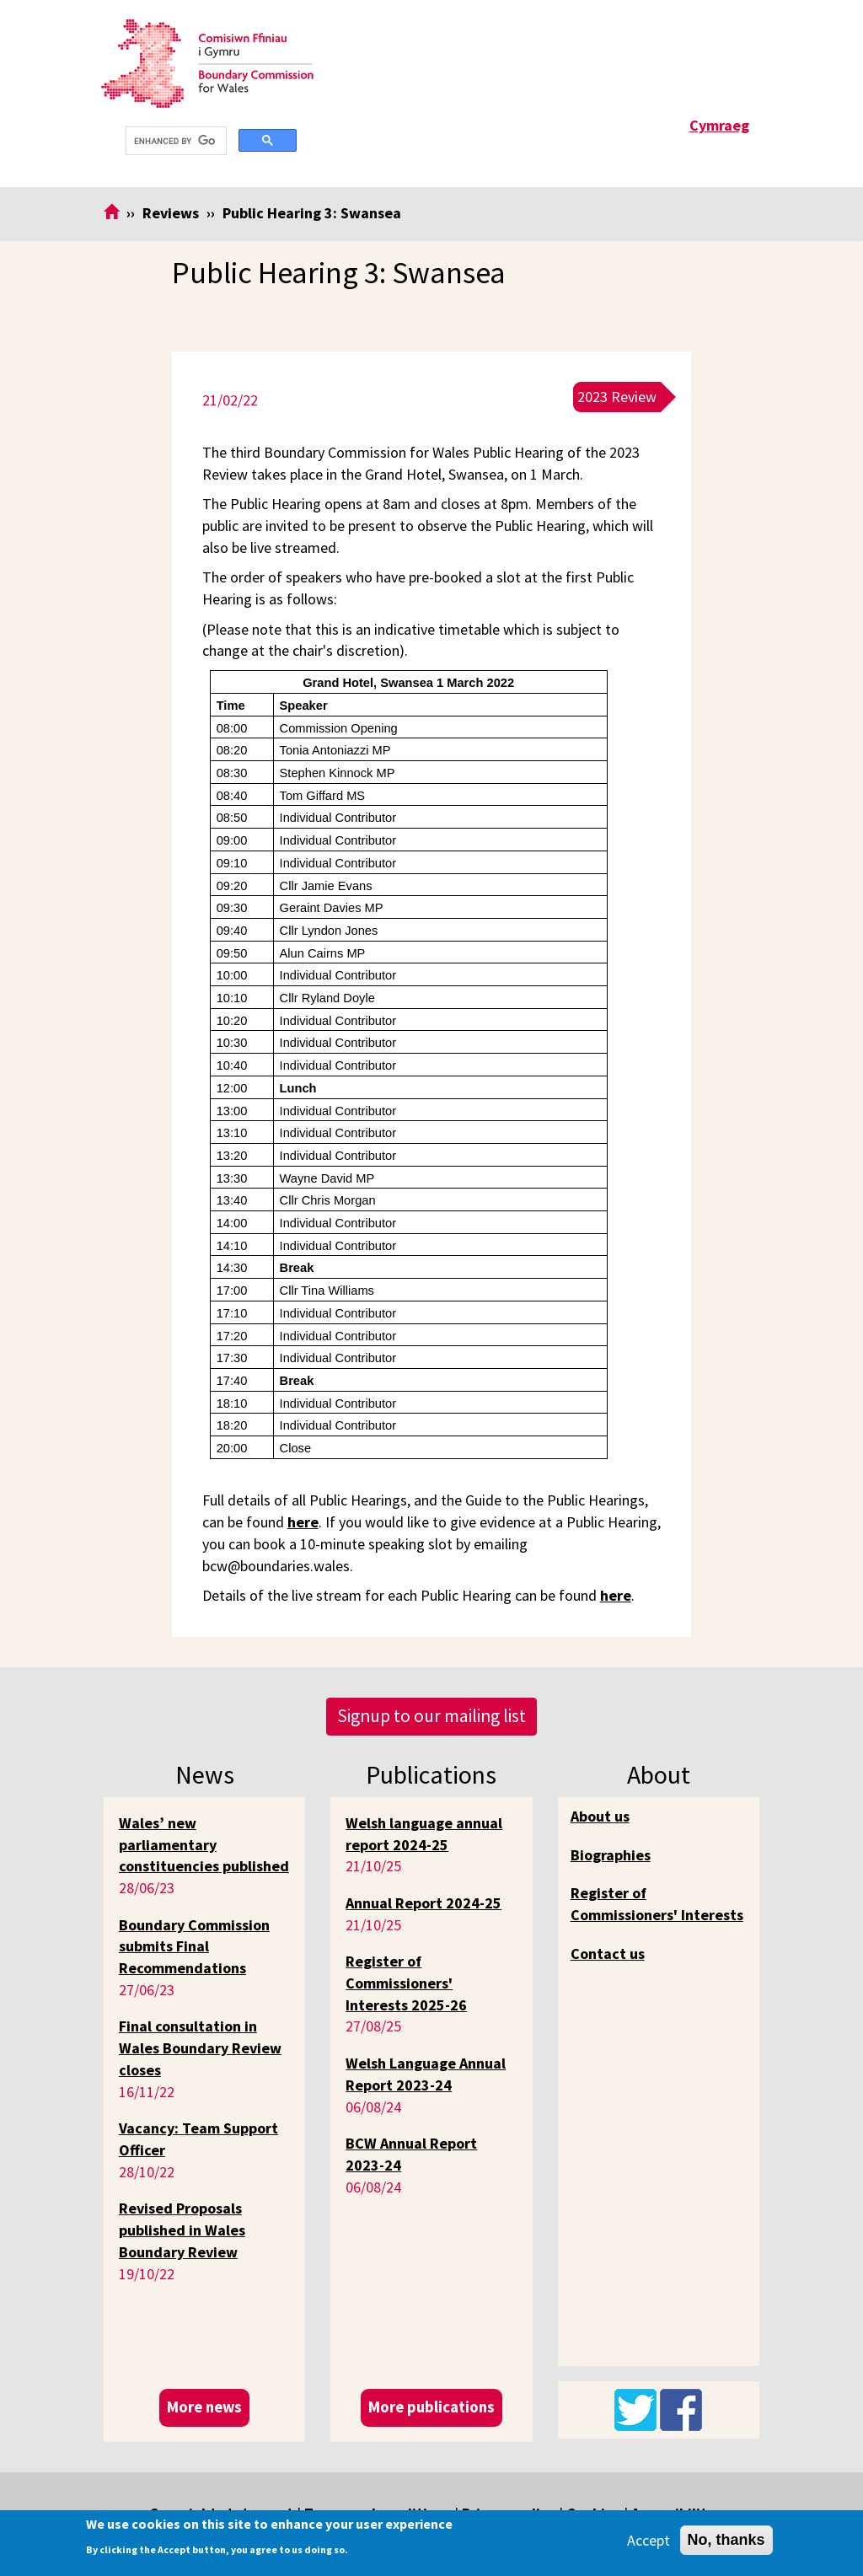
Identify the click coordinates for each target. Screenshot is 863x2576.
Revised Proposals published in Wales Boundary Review (182, 2229)
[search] (174, 141)
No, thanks (726, 2539)
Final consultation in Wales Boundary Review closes (200, 2047)
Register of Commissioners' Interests (657, 1903)
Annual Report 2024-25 (423, 1903)
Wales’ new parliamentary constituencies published (204, 1844)
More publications (431, 2407)
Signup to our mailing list (431, 1715)
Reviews (170, 213)
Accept (648, 2540)
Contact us (608, 1953)
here (303, 1522)
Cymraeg (719, 125)
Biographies (611, 1855)
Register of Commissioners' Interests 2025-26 (406, 1982)
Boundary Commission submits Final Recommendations (194, 1946)
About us (600, 1816)
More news (204, 2407)
